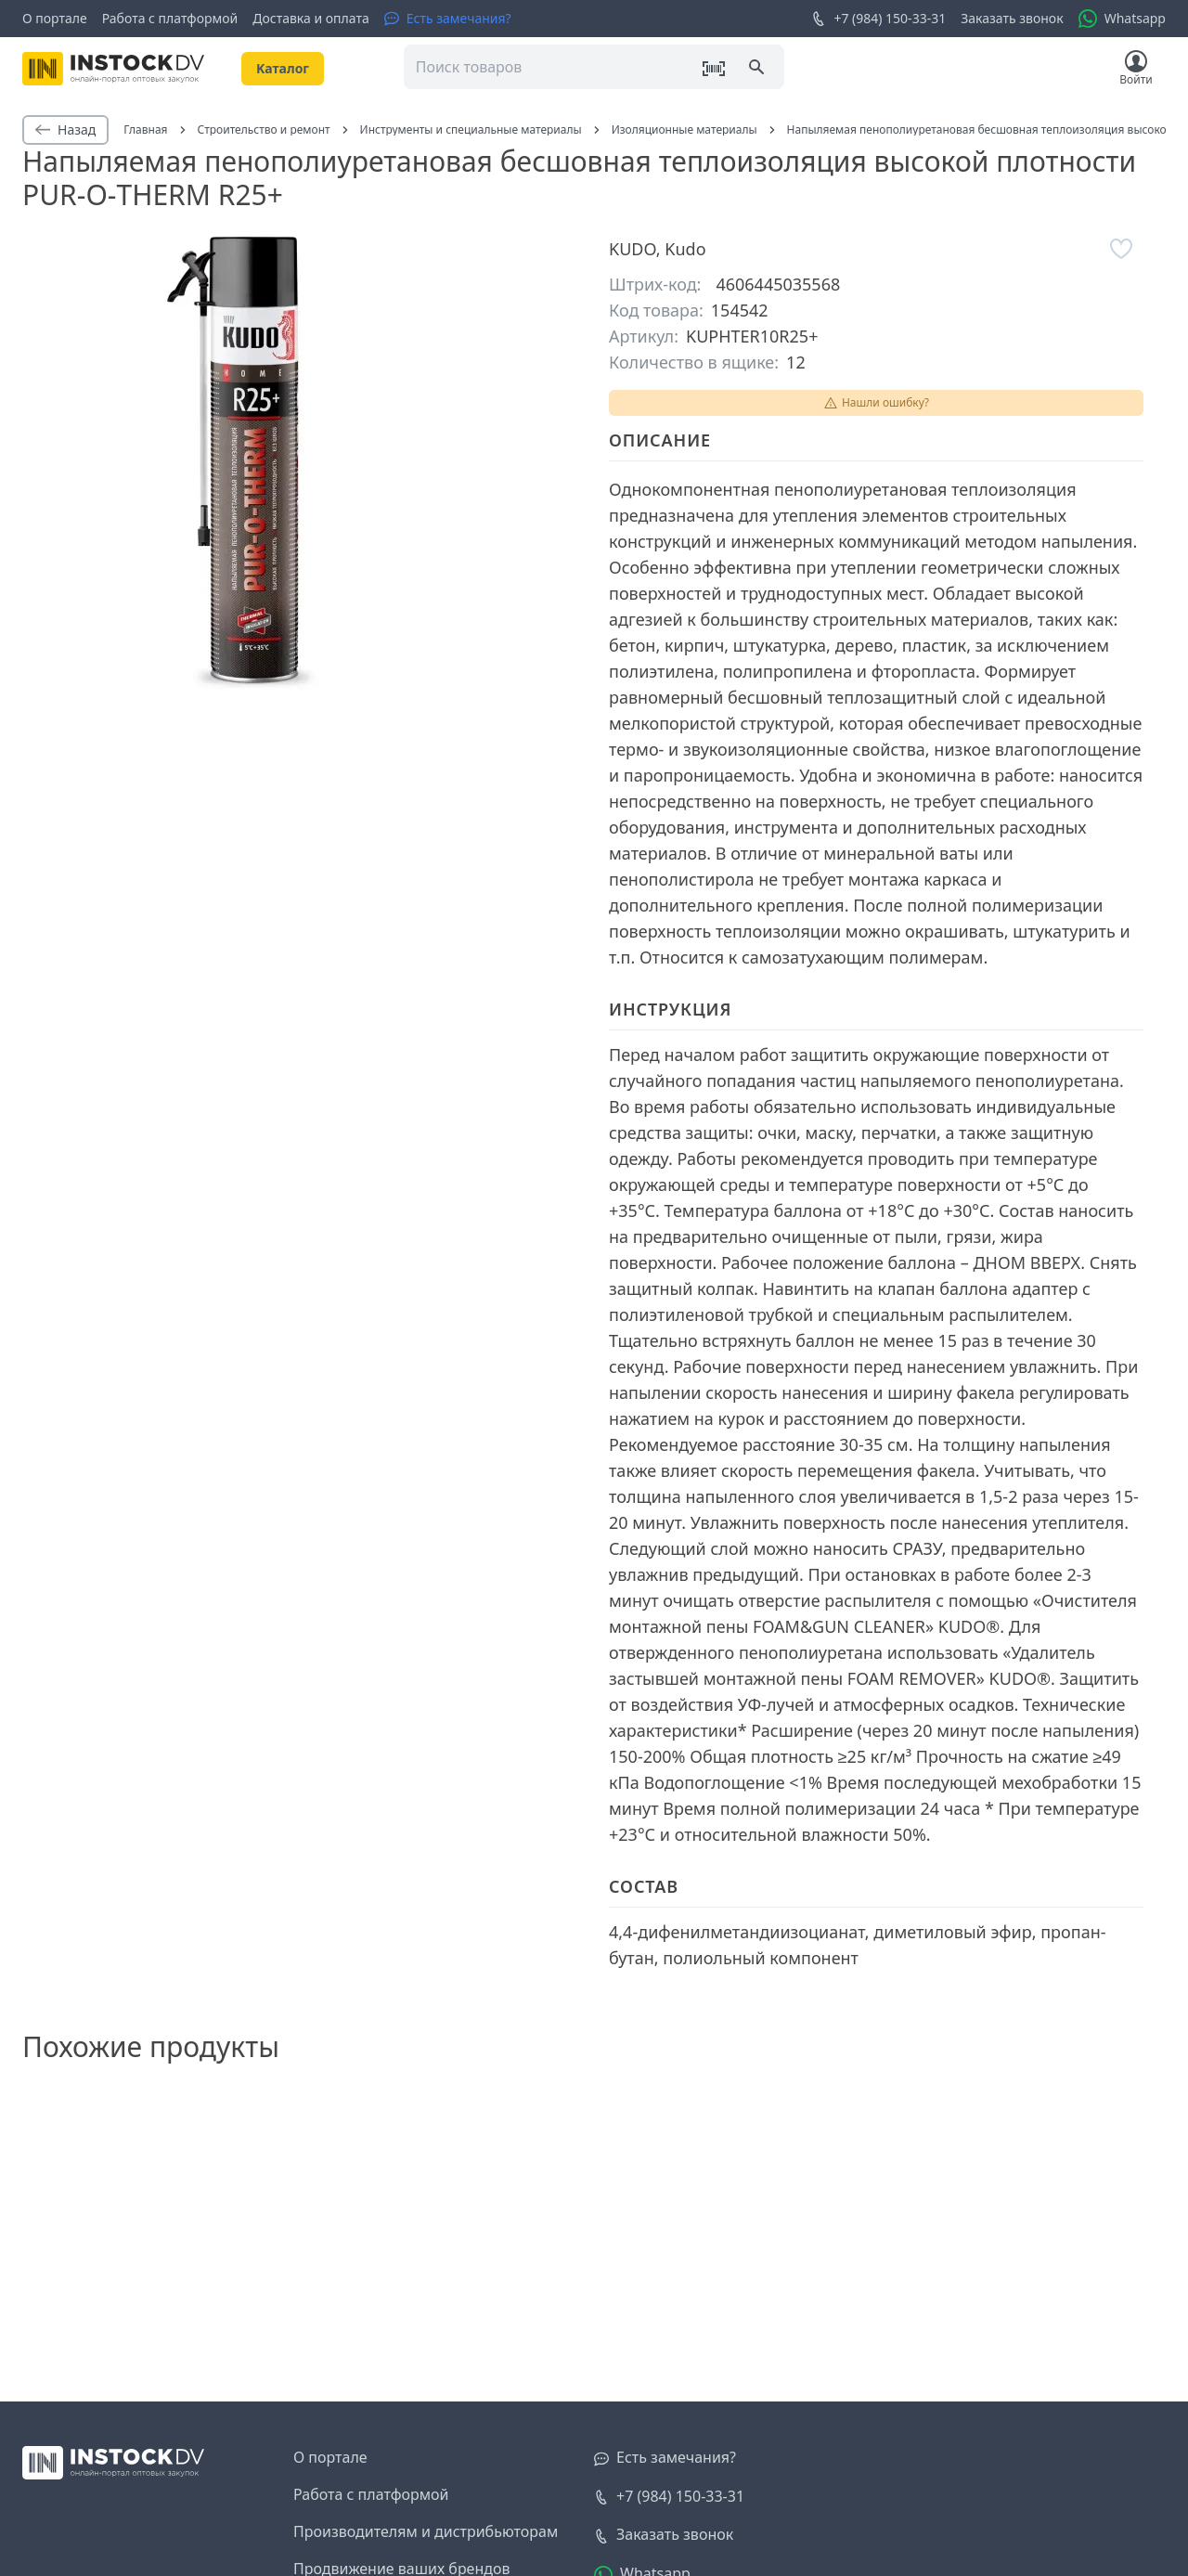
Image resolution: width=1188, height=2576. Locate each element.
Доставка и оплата (310, 18)
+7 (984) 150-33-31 (878, 18)
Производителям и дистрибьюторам (425, 2531)
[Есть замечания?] (447, 18)
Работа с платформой (170, 18)
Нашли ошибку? (876, 402)
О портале (54, 18)
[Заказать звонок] (663, 2535)
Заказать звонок (1012, 18)
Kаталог (282, 68)
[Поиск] (758, 69)
